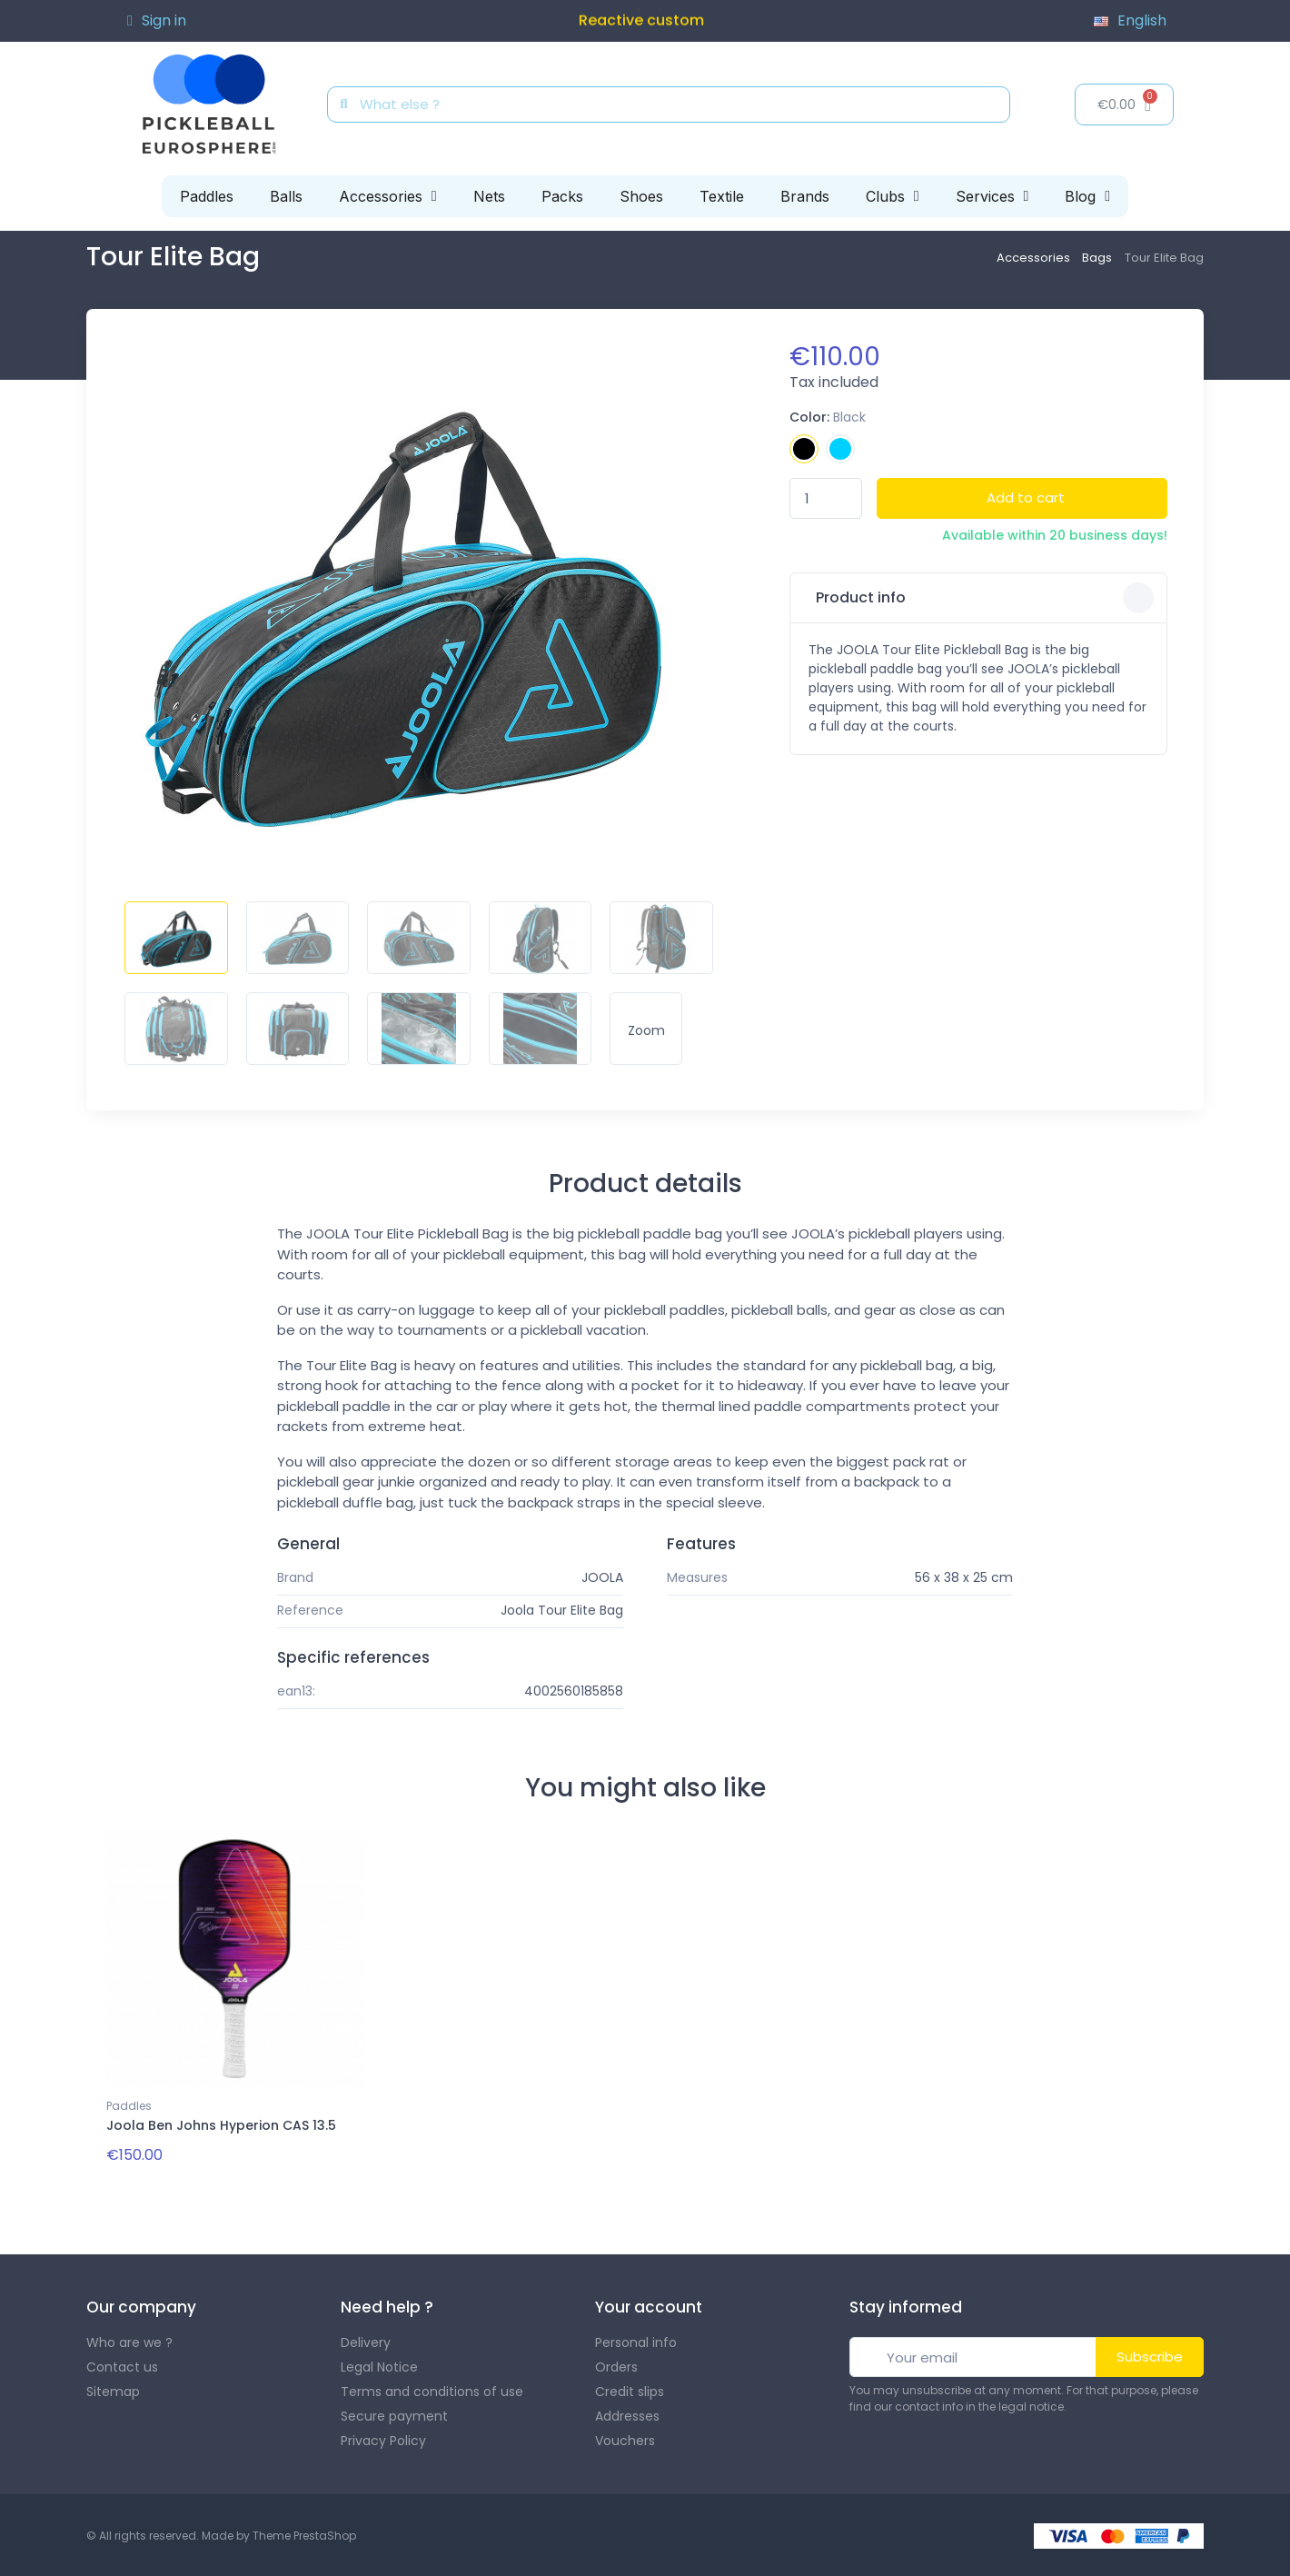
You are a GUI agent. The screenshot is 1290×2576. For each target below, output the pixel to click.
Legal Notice (379, 2365)
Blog (1087, 196)
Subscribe (1149, 2354)
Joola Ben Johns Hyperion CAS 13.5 (221, 2125)
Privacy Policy (383, 2439)
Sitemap (113, 2390)
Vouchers (625, 2439)
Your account (648, 2306)
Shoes (641, 196)
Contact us (122, 2365)
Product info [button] (983, 597)
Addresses (627, 2414)
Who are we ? (129, 2341)
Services (992, 196)
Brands (804, 196)
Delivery (366, 2341)
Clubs (892, 196)
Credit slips (629, 2390)
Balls (286, 196)
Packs (562, 196)
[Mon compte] (156, 21)
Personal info (636, 2341)
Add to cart (1026, 497)
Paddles (206, 196)
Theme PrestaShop (304, 2533)
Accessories (388, 196)
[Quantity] (825, 498)
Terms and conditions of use (432, 2390)
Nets (489, 196)
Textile (722, 196)
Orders (616, 2365)
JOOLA (602, 1577)
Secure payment (394, 2414)
